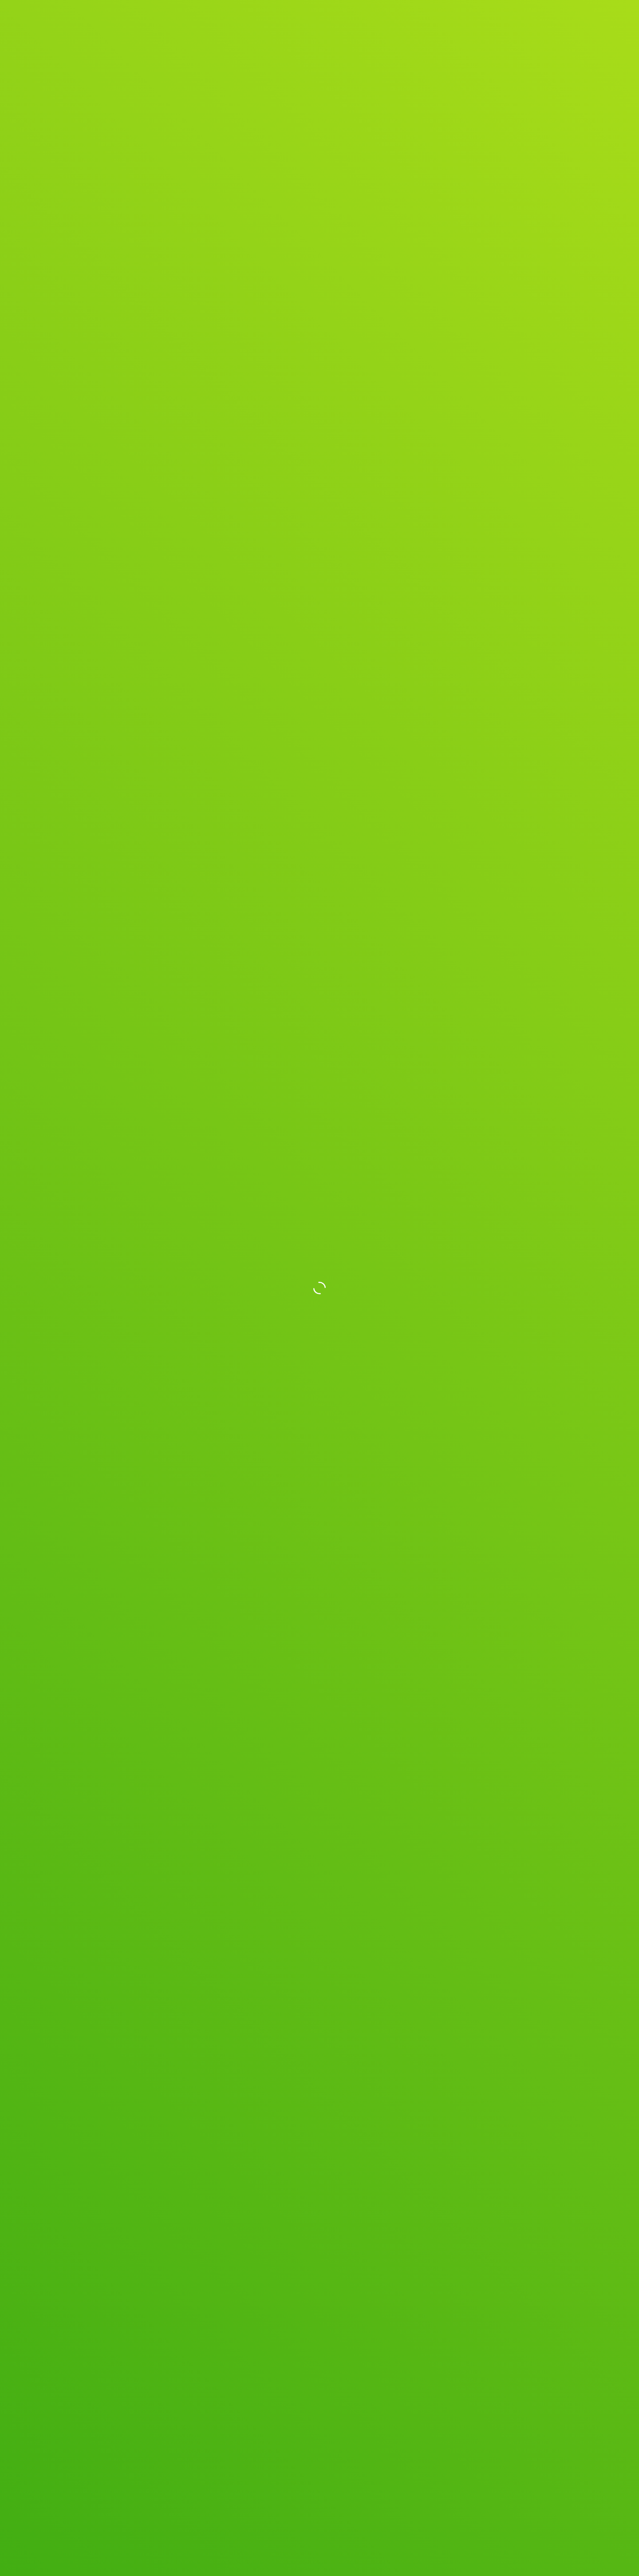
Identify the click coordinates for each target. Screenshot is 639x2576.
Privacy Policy (259, 2492)
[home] (87, 23)
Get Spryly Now (548, 23)
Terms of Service (314, 2492)
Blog (494, 24)
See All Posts (319, 2165)
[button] (370, 1577)
